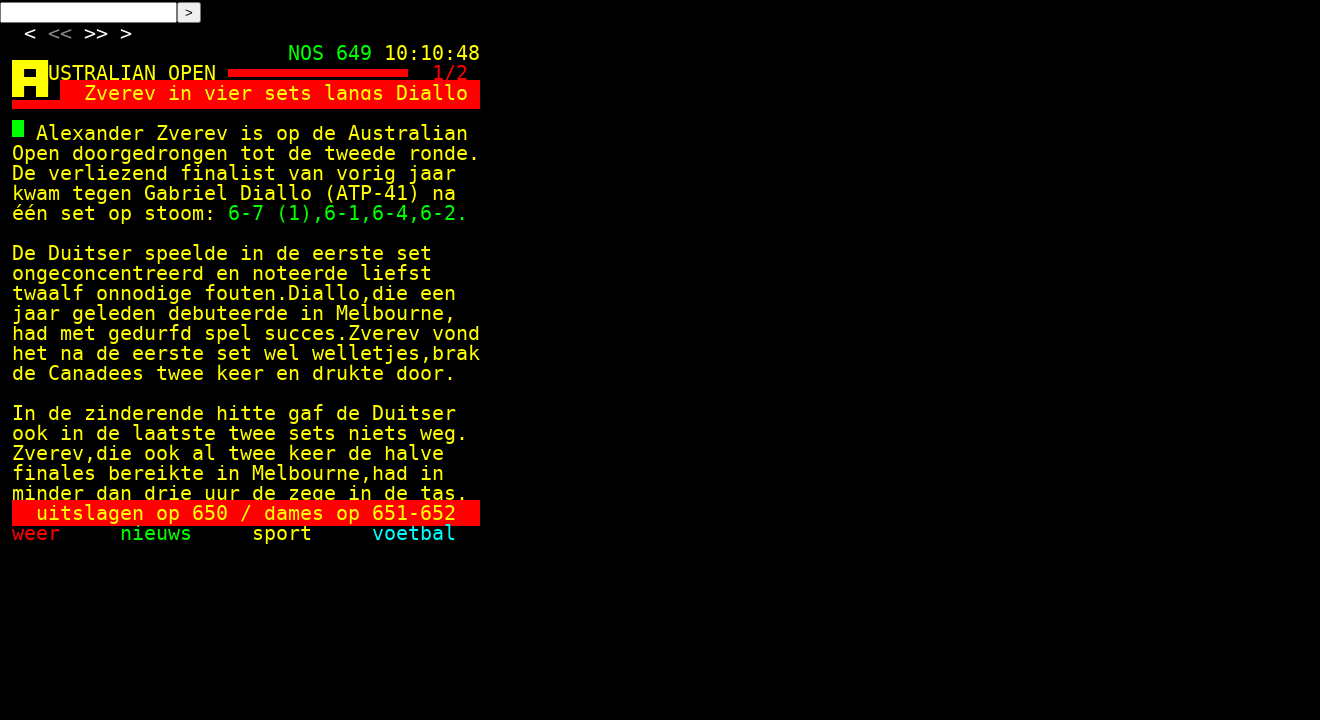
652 (438, 513)
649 (354, 53)
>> (96, 33)
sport (306, 533)
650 (210, 513)
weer (60, 533)
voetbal (414, 533)
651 (390, 513)
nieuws (180, 533)
